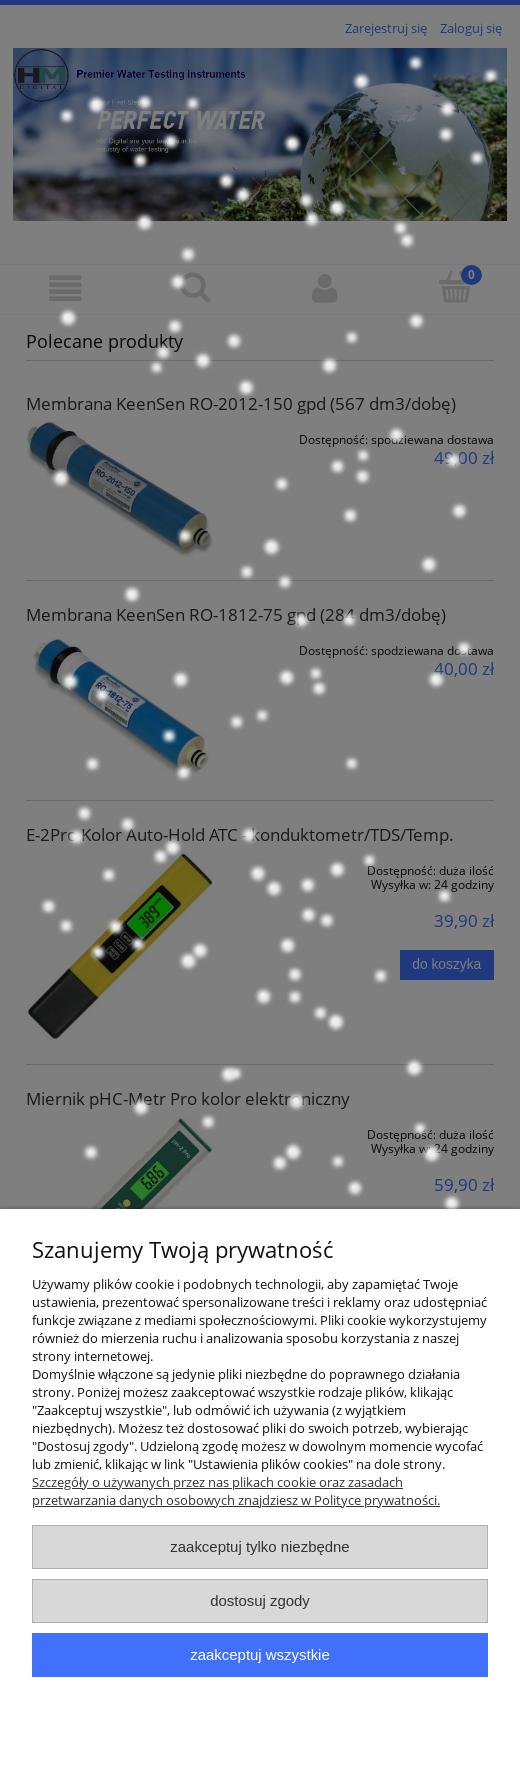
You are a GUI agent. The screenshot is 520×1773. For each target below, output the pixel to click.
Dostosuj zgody (260, 1600)
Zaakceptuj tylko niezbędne (259, 1546)
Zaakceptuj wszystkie (259, 1654)
